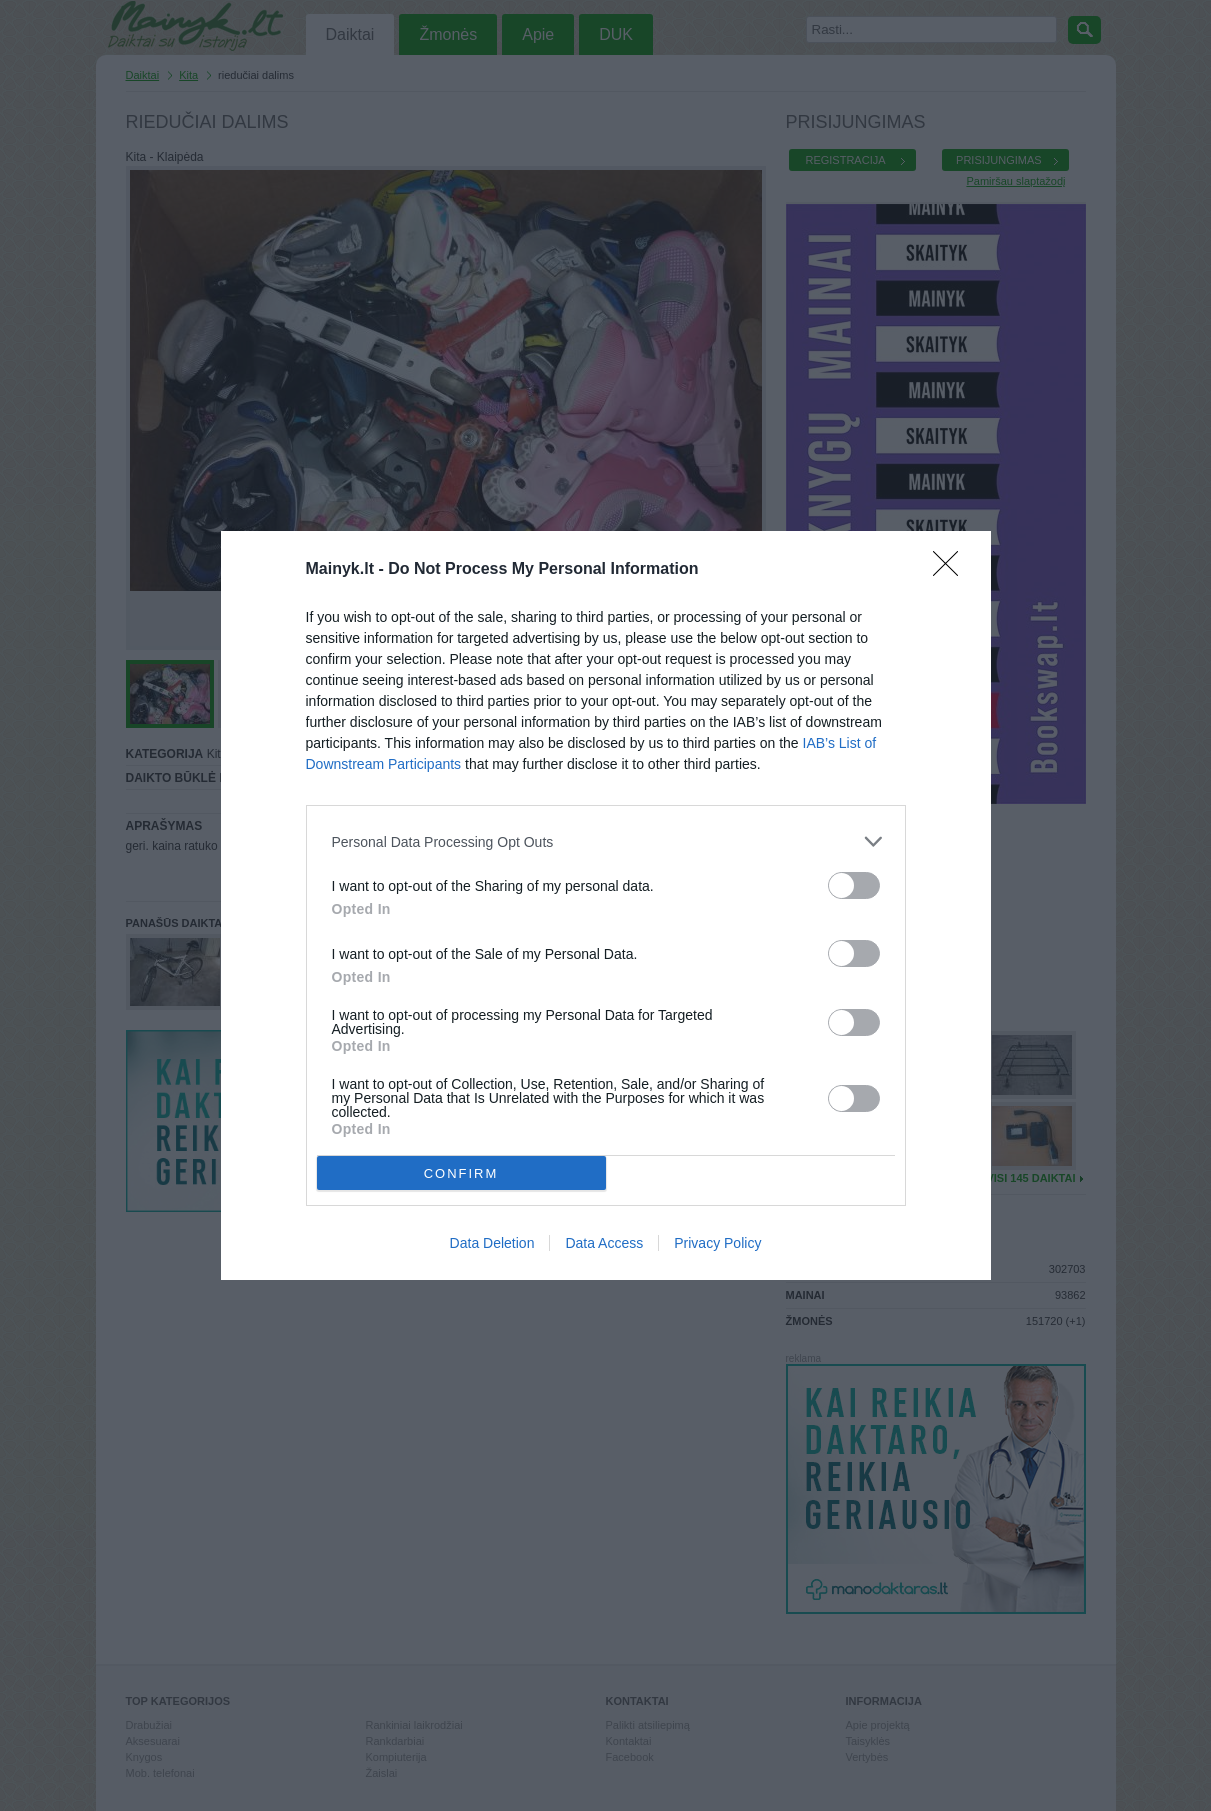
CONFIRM (461, 1172)
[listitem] (606, 841)
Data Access (604, 1243)
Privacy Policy (717, 1243)
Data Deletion (492, 1243)
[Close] (952, 570)
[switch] (854, 885)
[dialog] (606, 905)
